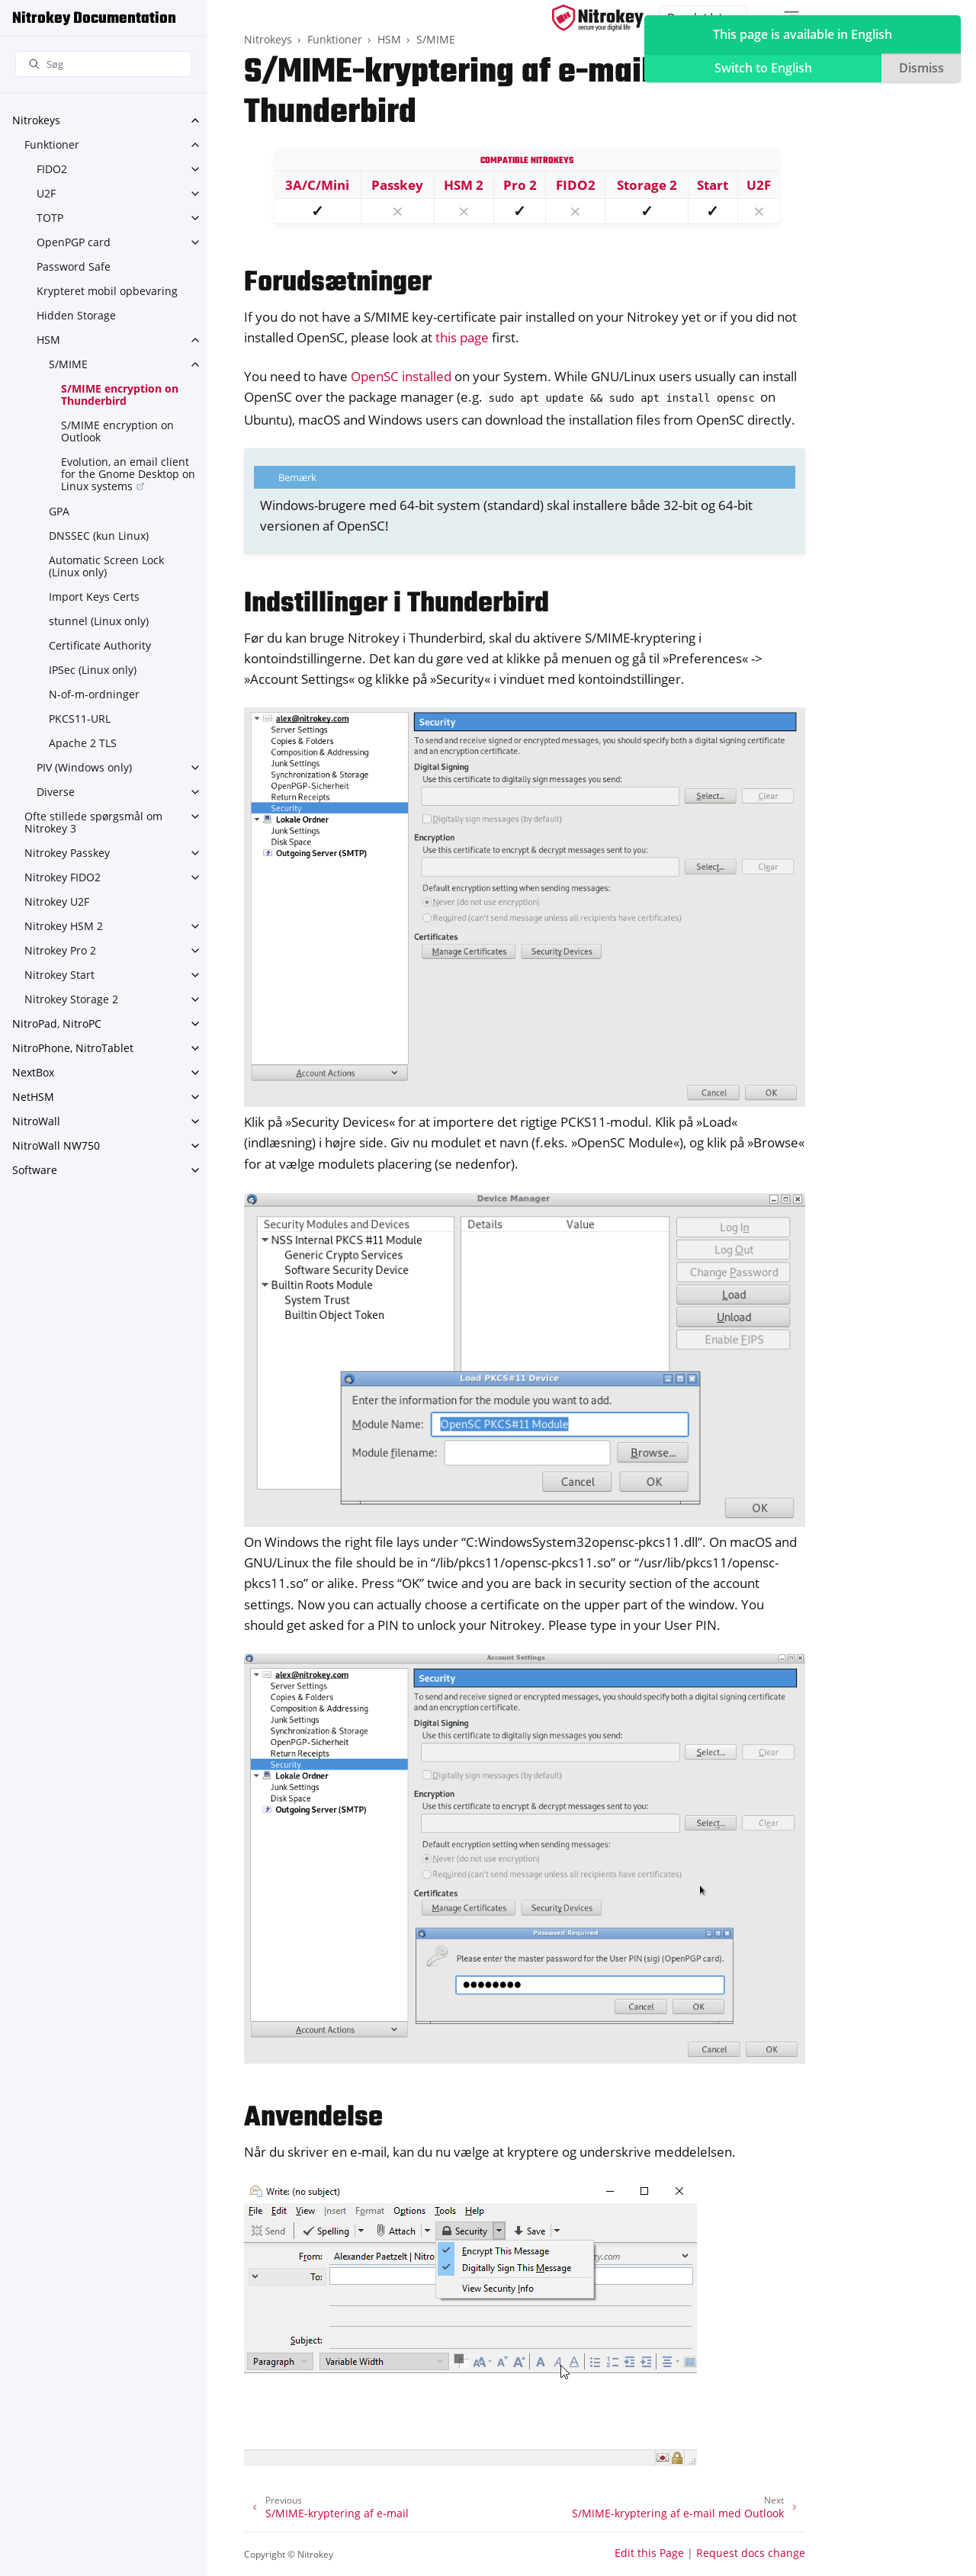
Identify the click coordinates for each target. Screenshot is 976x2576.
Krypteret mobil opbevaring (107, 291)
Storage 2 (647, 185)
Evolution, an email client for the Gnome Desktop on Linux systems (128, 473)
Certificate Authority (100, 645)
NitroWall (36, 1121)
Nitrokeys (36, 120)
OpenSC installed (401, 376)
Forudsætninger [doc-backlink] (338, 283)
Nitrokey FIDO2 (62, 877)
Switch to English (763, 67)
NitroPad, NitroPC (56, 1023)
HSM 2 (463, 185)
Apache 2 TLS (83, 743)
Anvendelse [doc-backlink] (313, 2118)
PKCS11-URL (80, 718)
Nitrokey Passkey (67, 852)
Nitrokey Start (59, 974)
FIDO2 (52, 169)
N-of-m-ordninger (94, 694)
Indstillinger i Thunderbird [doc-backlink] (396, 604)
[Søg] (103, 64)
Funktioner (51, 144)
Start (712, 185)
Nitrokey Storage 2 (71, 999)
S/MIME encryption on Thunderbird (119, 394)
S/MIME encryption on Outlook (117, 431)
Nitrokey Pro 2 (60, 950)
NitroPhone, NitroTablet (72, 1048)
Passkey (397, 185)
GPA (59, 511)
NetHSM (33, 1096)
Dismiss (921, 67)
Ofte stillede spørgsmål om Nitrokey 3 (93, 822)
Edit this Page (649, 2553)
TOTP (50, 217)
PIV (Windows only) (84, 767)
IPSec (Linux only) (92, 669)
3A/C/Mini (317, 185)
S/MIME (68, 364)
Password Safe (74, 266)
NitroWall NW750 (56, 1145)
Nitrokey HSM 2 (63, 926)
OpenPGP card (74, 242)
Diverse (56, 791)
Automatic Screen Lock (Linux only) (106, 566)
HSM (48, 339)
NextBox (33, 1072)
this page (462, 337)
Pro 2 (520, 185)
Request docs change (750, 2553)
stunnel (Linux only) (99, 621)
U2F (46, 193)
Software (34, 1170)
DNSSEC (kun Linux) (99, 535)
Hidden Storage (76, 315)
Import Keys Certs (94, 596)
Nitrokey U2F (56, 901)
